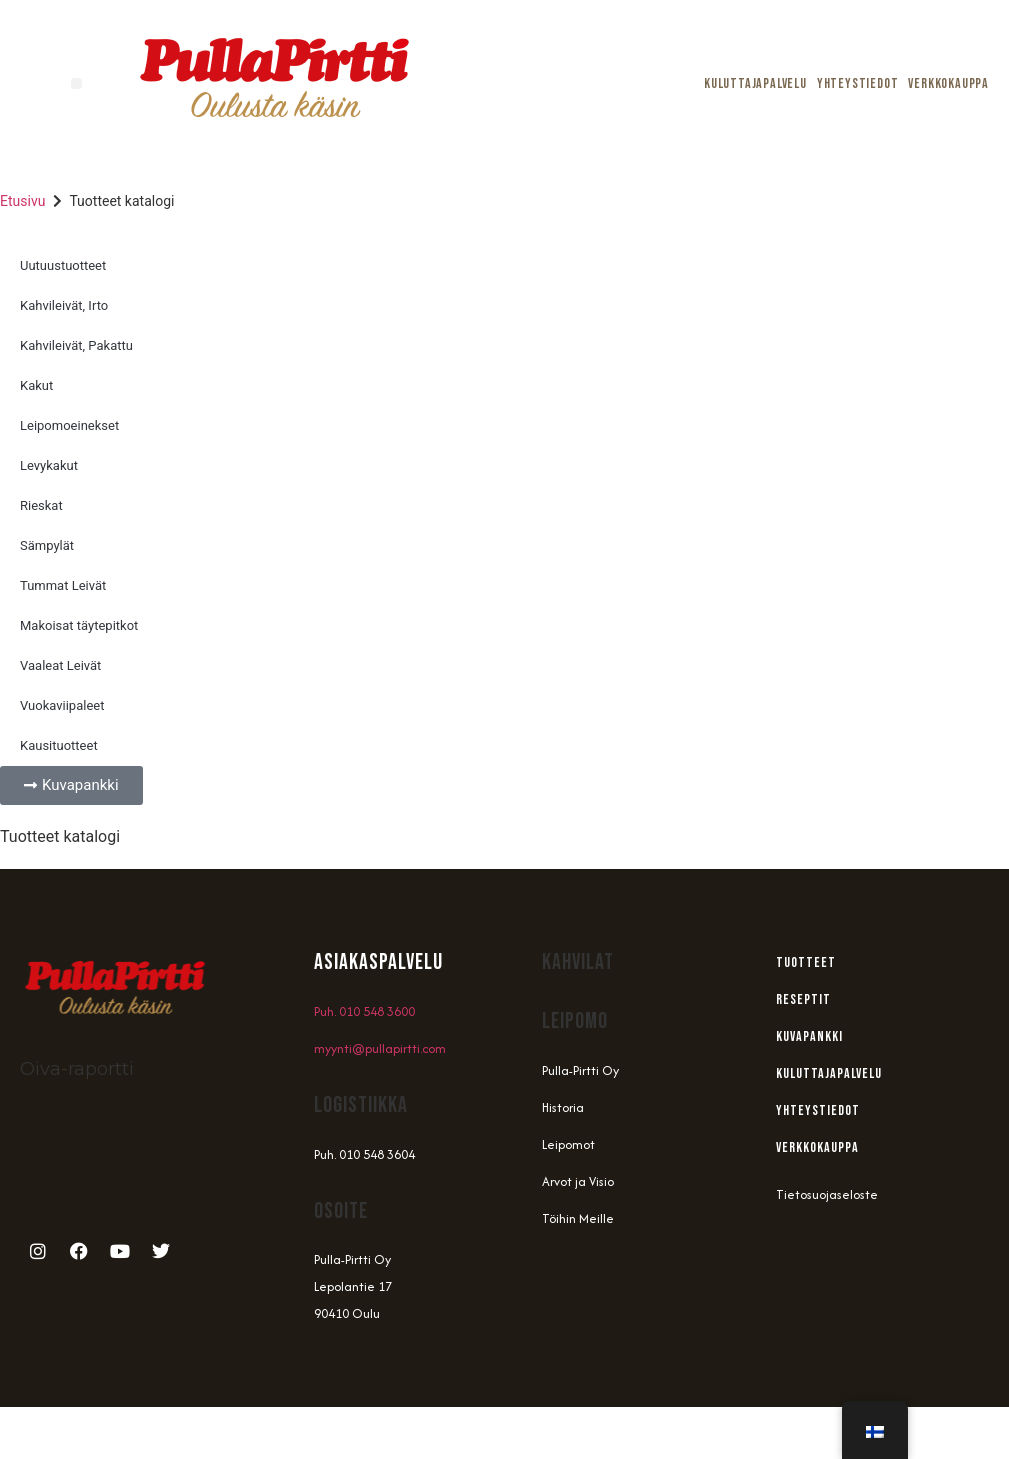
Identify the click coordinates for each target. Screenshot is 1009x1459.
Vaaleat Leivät (60, 665)
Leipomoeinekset (69, 425)
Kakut (36, 385)
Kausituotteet (59, 745)
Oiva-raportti (77, 1069)
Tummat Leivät (63, 585)
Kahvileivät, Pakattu (76, 345)
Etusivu (22, 201)
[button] (76, 83)
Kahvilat (578, 962)
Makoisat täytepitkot (79, 625)
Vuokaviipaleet (62, 705)
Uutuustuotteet (63, 265)
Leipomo (575, 1021)
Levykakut (49, 465)
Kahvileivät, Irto (64, 305)
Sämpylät (47, 545)
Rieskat (41, 505)
